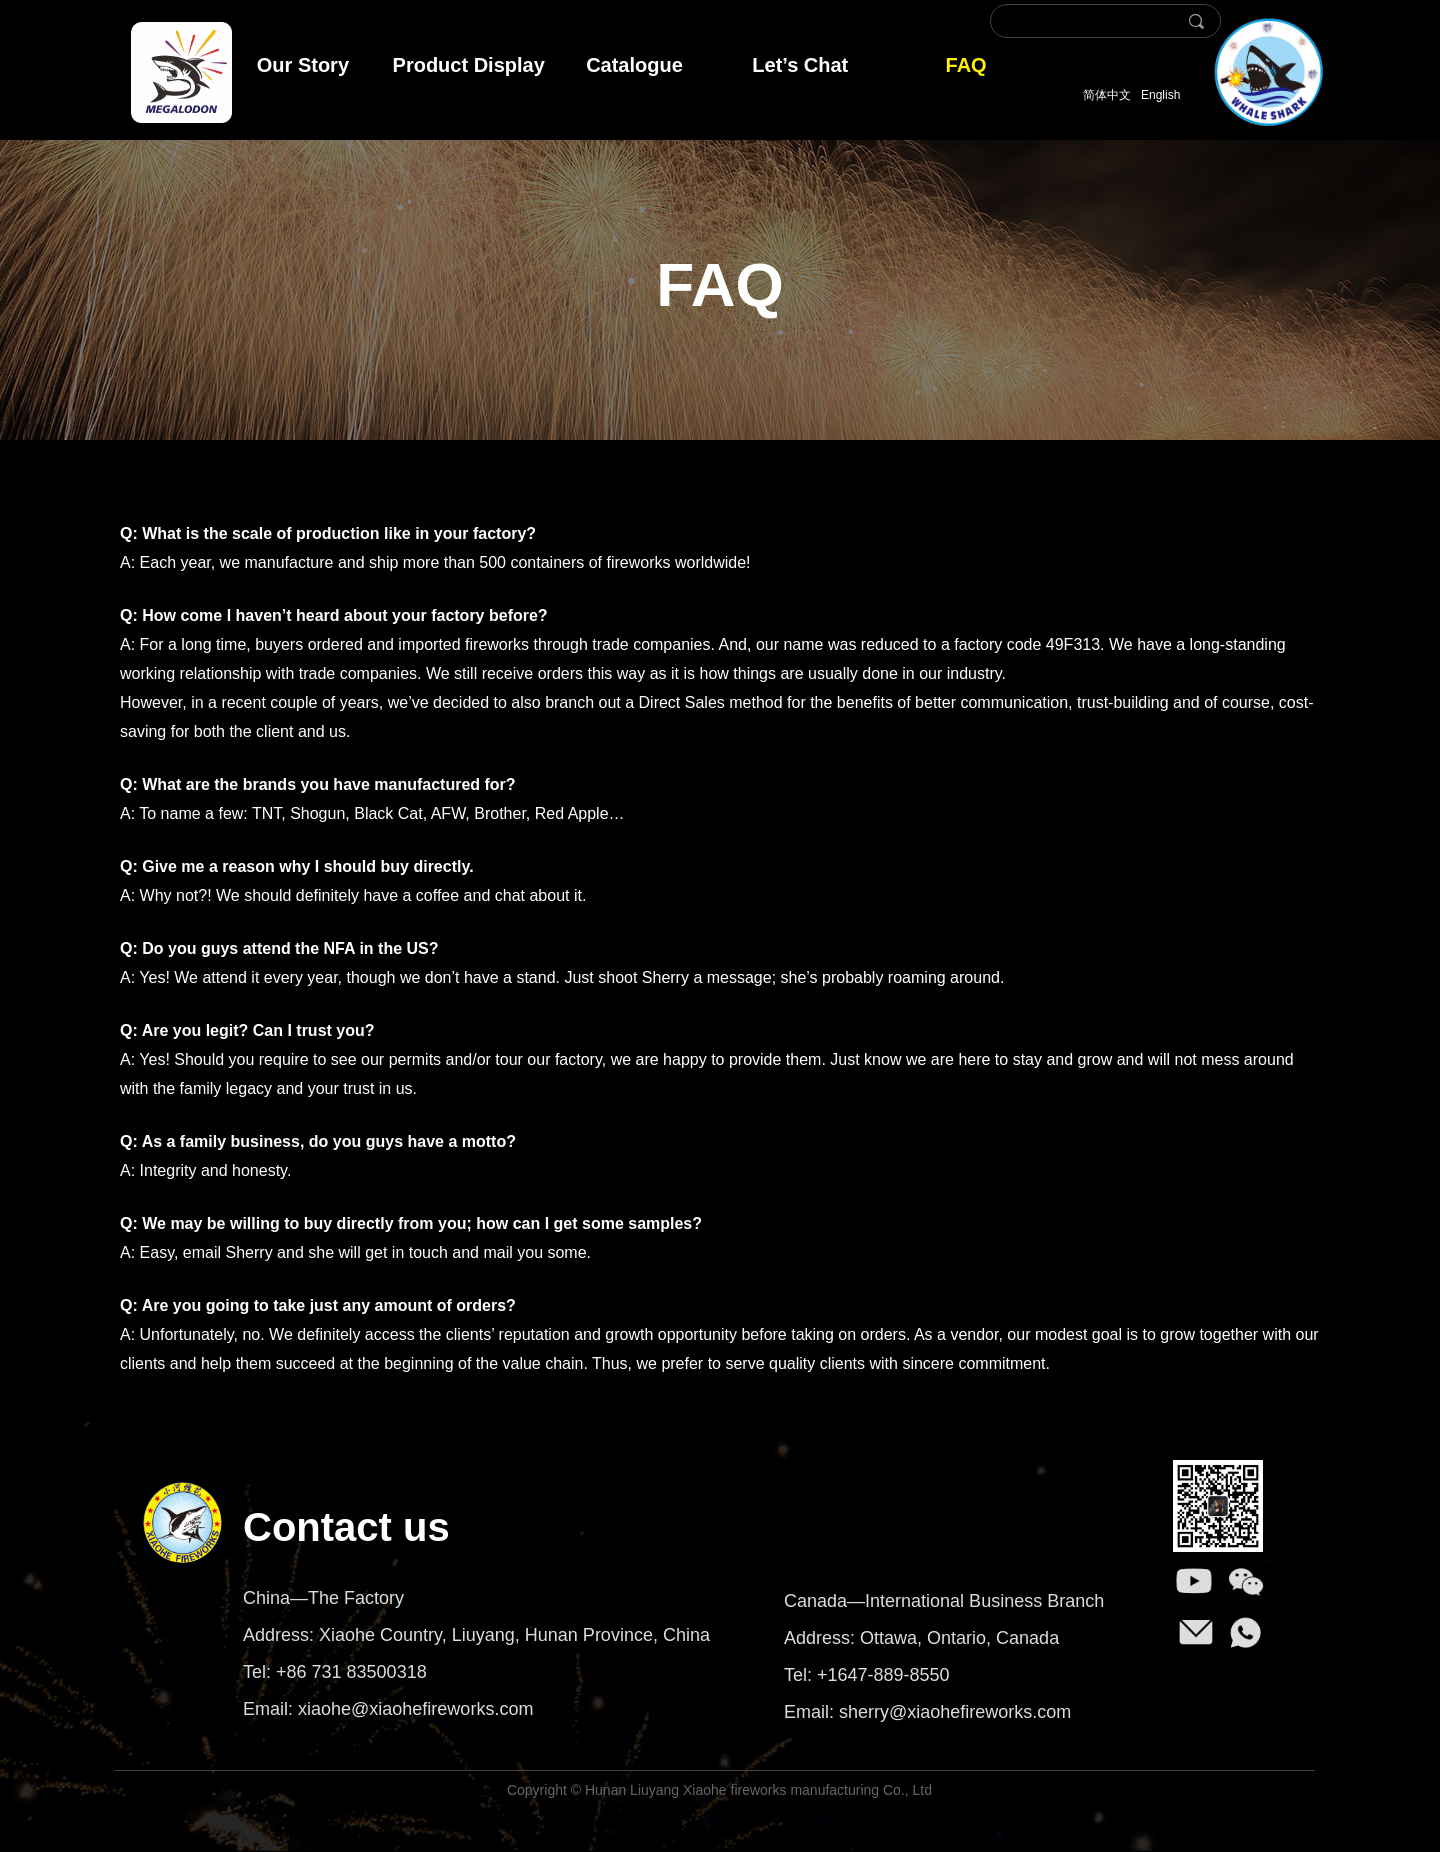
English (1160, 95)
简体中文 (1107, 95)
